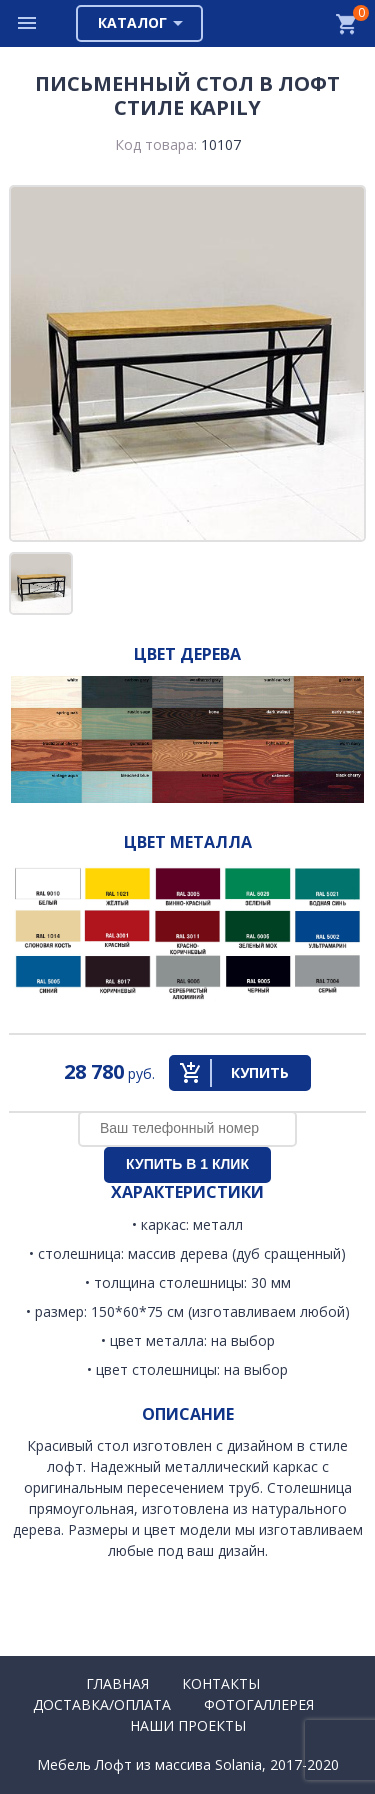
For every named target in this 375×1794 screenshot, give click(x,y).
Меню (28, 23)
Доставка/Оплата (102, 1704)
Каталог (132, 22)
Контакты (221, 1683)
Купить (260, 1072)
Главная (117, 1683)
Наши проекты (188, 1725)
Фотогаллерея (259, 1704)
